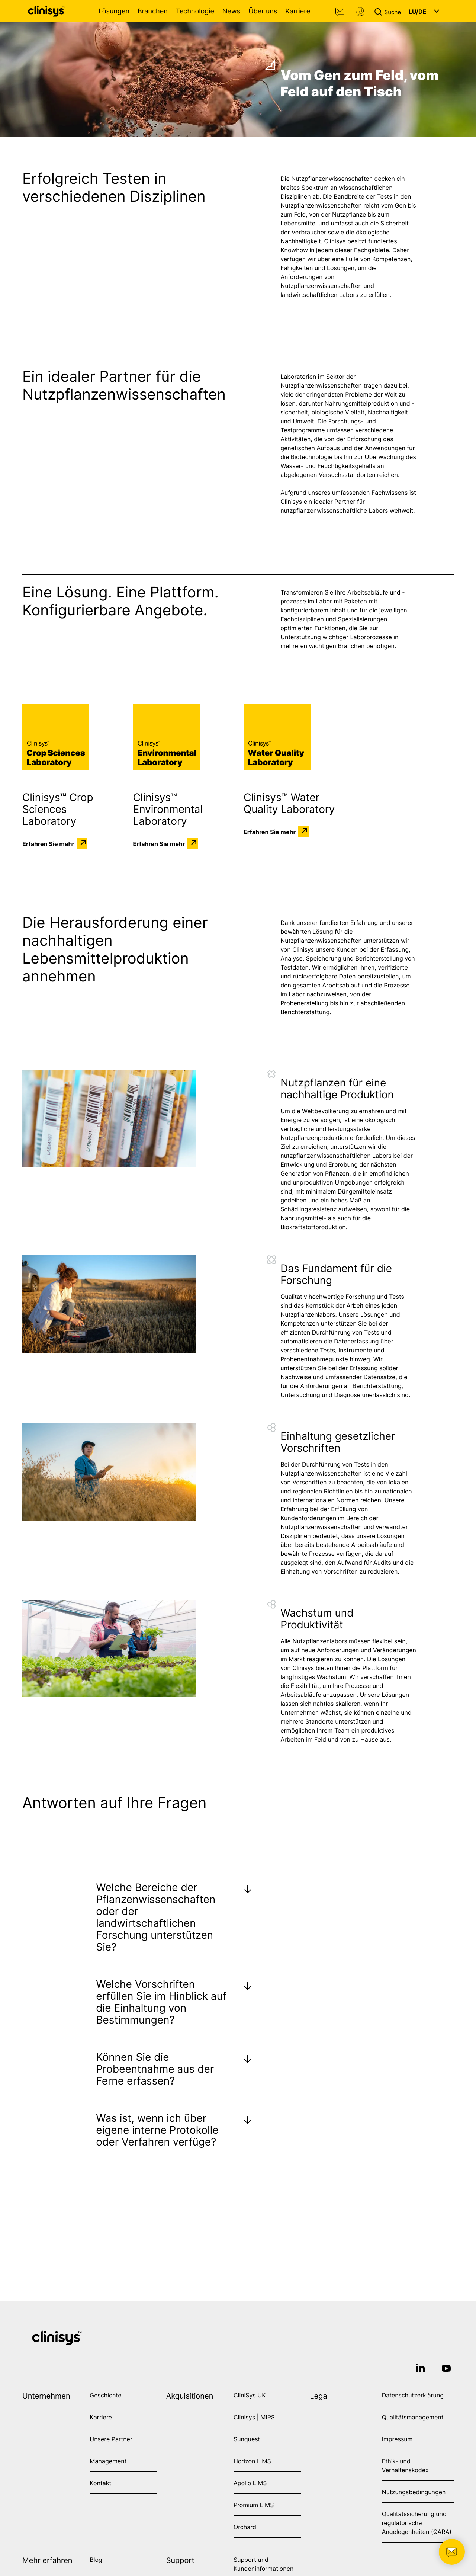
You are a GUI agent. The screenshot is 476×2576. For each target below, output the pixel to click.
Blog (96, 2559)
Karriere (297, 11)
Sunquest (247, 2439)
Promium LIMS (254, 2505)
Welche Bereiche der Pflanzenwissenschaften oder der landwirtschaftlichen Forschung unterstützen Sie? (155, 1917)
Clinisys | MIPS (254, 2417)
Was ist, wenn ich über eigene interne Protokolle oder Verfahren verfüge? (157, 2130)
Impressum (397, 2439)
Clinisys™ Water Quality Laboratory (289, 803)
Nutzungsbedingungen (414, 2492)
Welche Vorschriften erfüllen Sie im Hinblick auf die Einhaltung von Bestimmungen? (161, 2002)
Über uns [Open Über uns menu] (262, 11)
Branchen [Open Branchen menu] (153, 11)
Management (108, 2461)
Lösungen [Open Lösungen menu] (114, 11)
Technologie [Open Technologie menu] (195, 11)
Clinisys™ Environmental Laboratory (168, 809)
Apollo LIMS (250, 2483)
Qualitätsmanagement (413, 2417)
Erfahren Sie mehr (48, 843)
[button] (389, 11)
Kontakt (340, 12)
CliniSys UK (250, 2395)
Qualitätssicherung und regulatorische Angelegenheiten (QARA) (416, 2522)
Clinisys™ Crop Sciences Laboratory (57, 809)
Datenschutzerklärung (413, 2395)
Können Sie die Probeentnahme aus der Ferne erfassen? (155, 2069)
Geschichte (105, 2395)
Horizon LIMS (252, 2461)
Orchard (245, 2527)
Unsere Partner (111, 2439)
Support (360, 12)
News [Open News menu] (231, 11)
